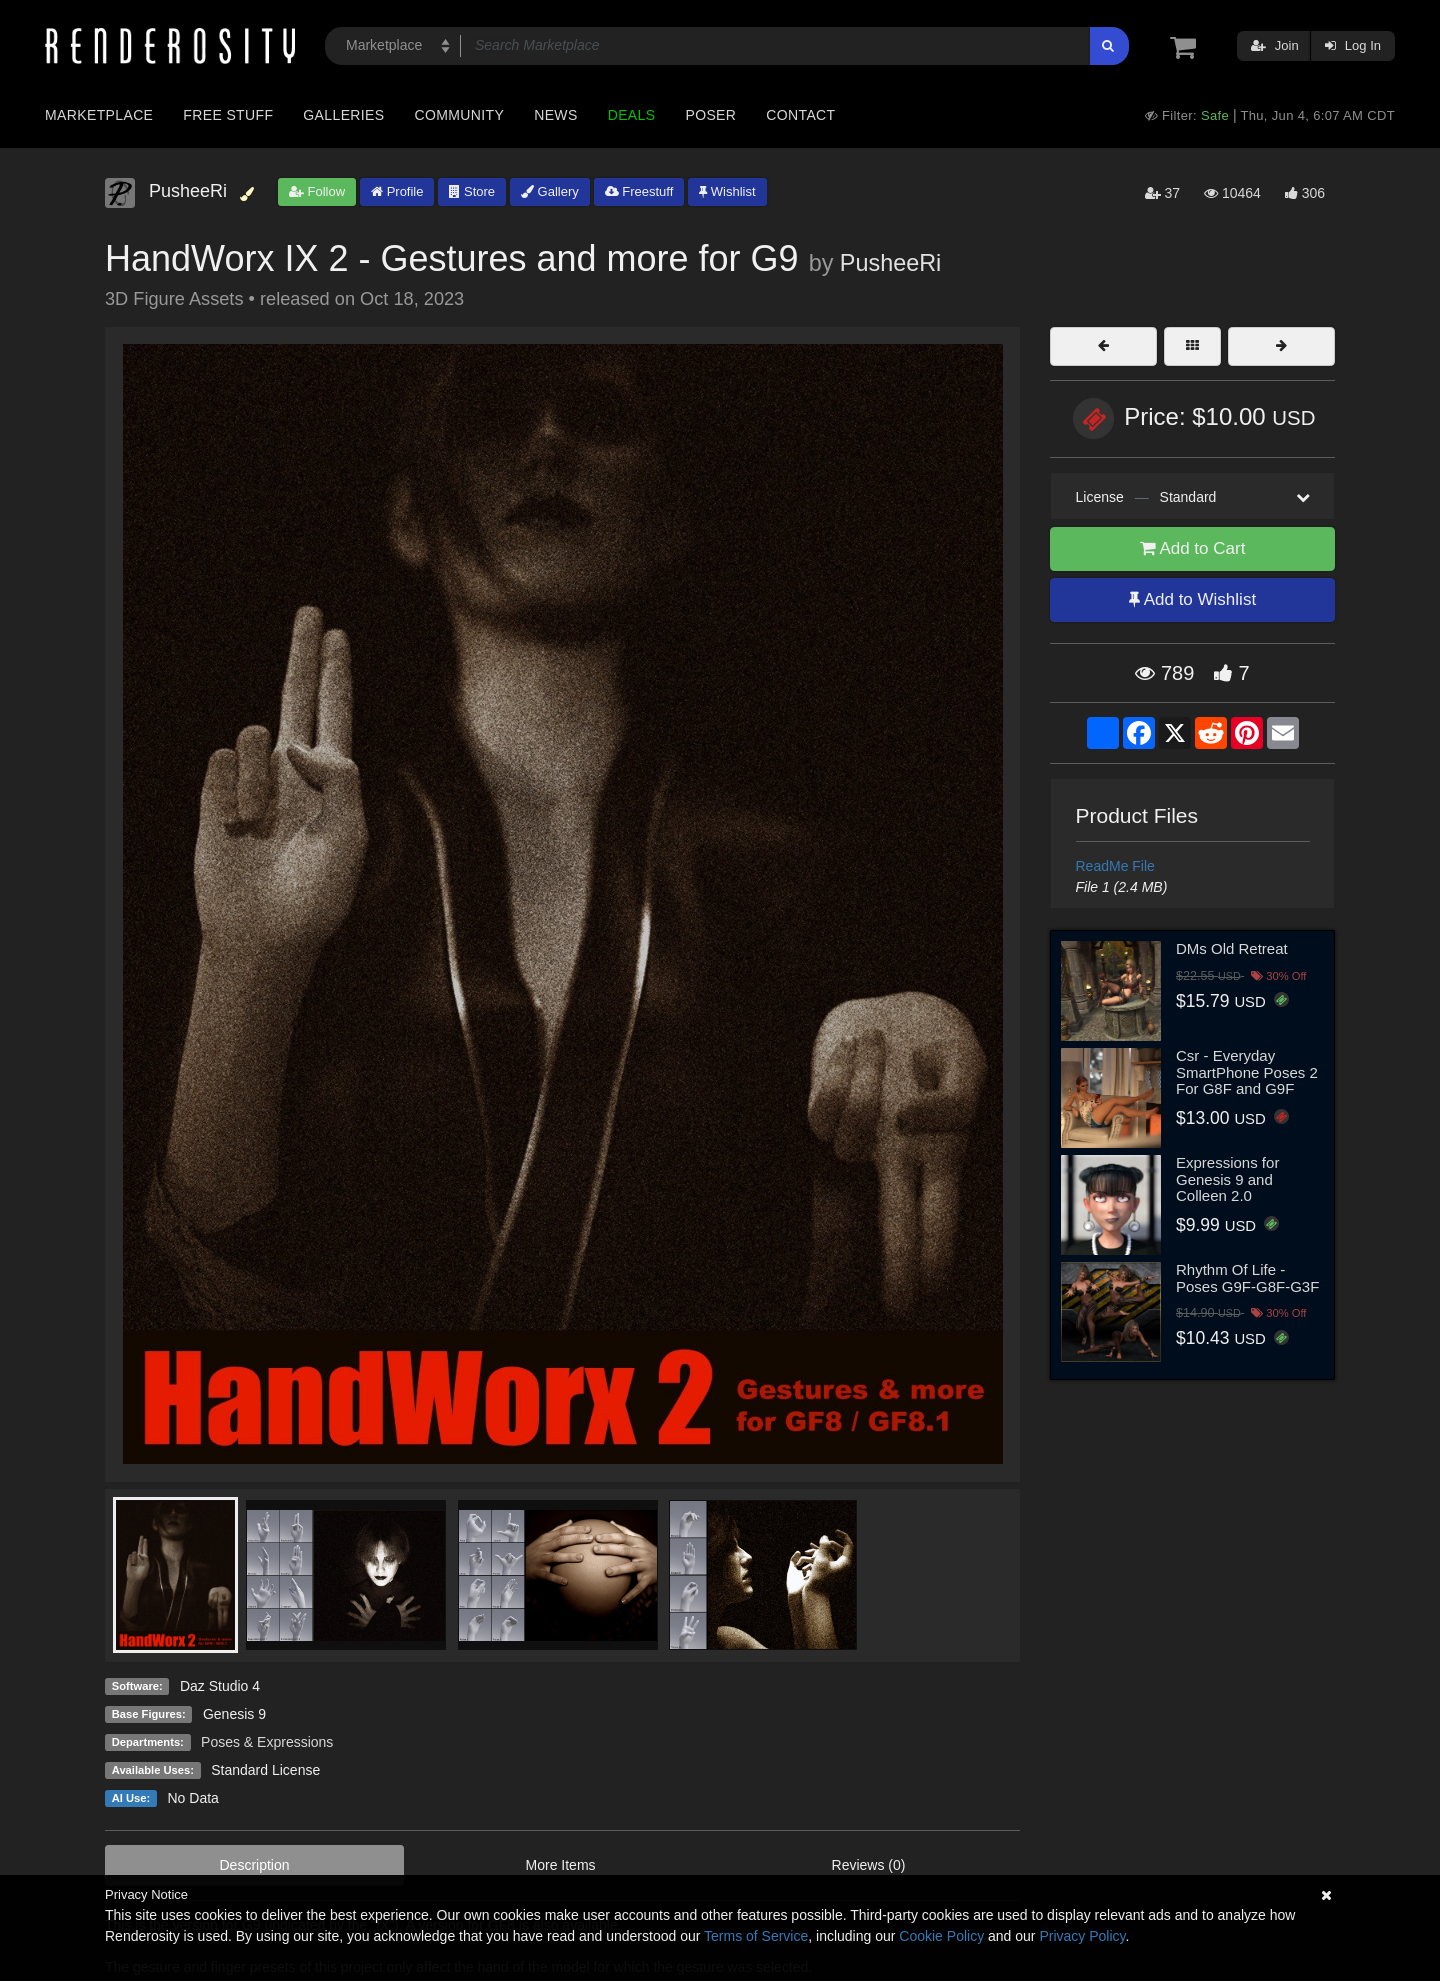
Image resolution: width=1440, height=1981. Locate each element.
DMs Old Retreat (1232, 948)
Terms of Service (756, 1936)
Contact (800, 115)
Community (460, 115)
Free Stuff (228, 115)
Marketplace (99, 115)
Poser (710, 115)
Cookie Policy (941, 1936)
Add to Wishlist (1192, 599)
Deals (632, 115)
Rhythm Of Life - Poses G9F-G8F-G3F (1247, 1278)
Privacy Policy (1082, 1936)
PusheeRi (890, 263)
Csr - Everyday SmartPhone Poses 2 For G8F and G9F (1247, 1072)
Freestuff (639, 191)
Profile (397, 191)
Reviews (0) (869, 1865)
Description (255, 1865)
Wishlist (727, 191)
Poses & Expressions (267, 1742)
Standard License (265, 1770)
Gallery (550, 191)
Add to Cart (1193, 548)
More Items (561, 1865)
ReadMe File (1115, 866)
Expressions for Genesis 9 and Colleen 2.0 (1227, 1179)
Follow (317, 191)
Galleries (343, 115)
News (555, 115)
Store (472, 191)
